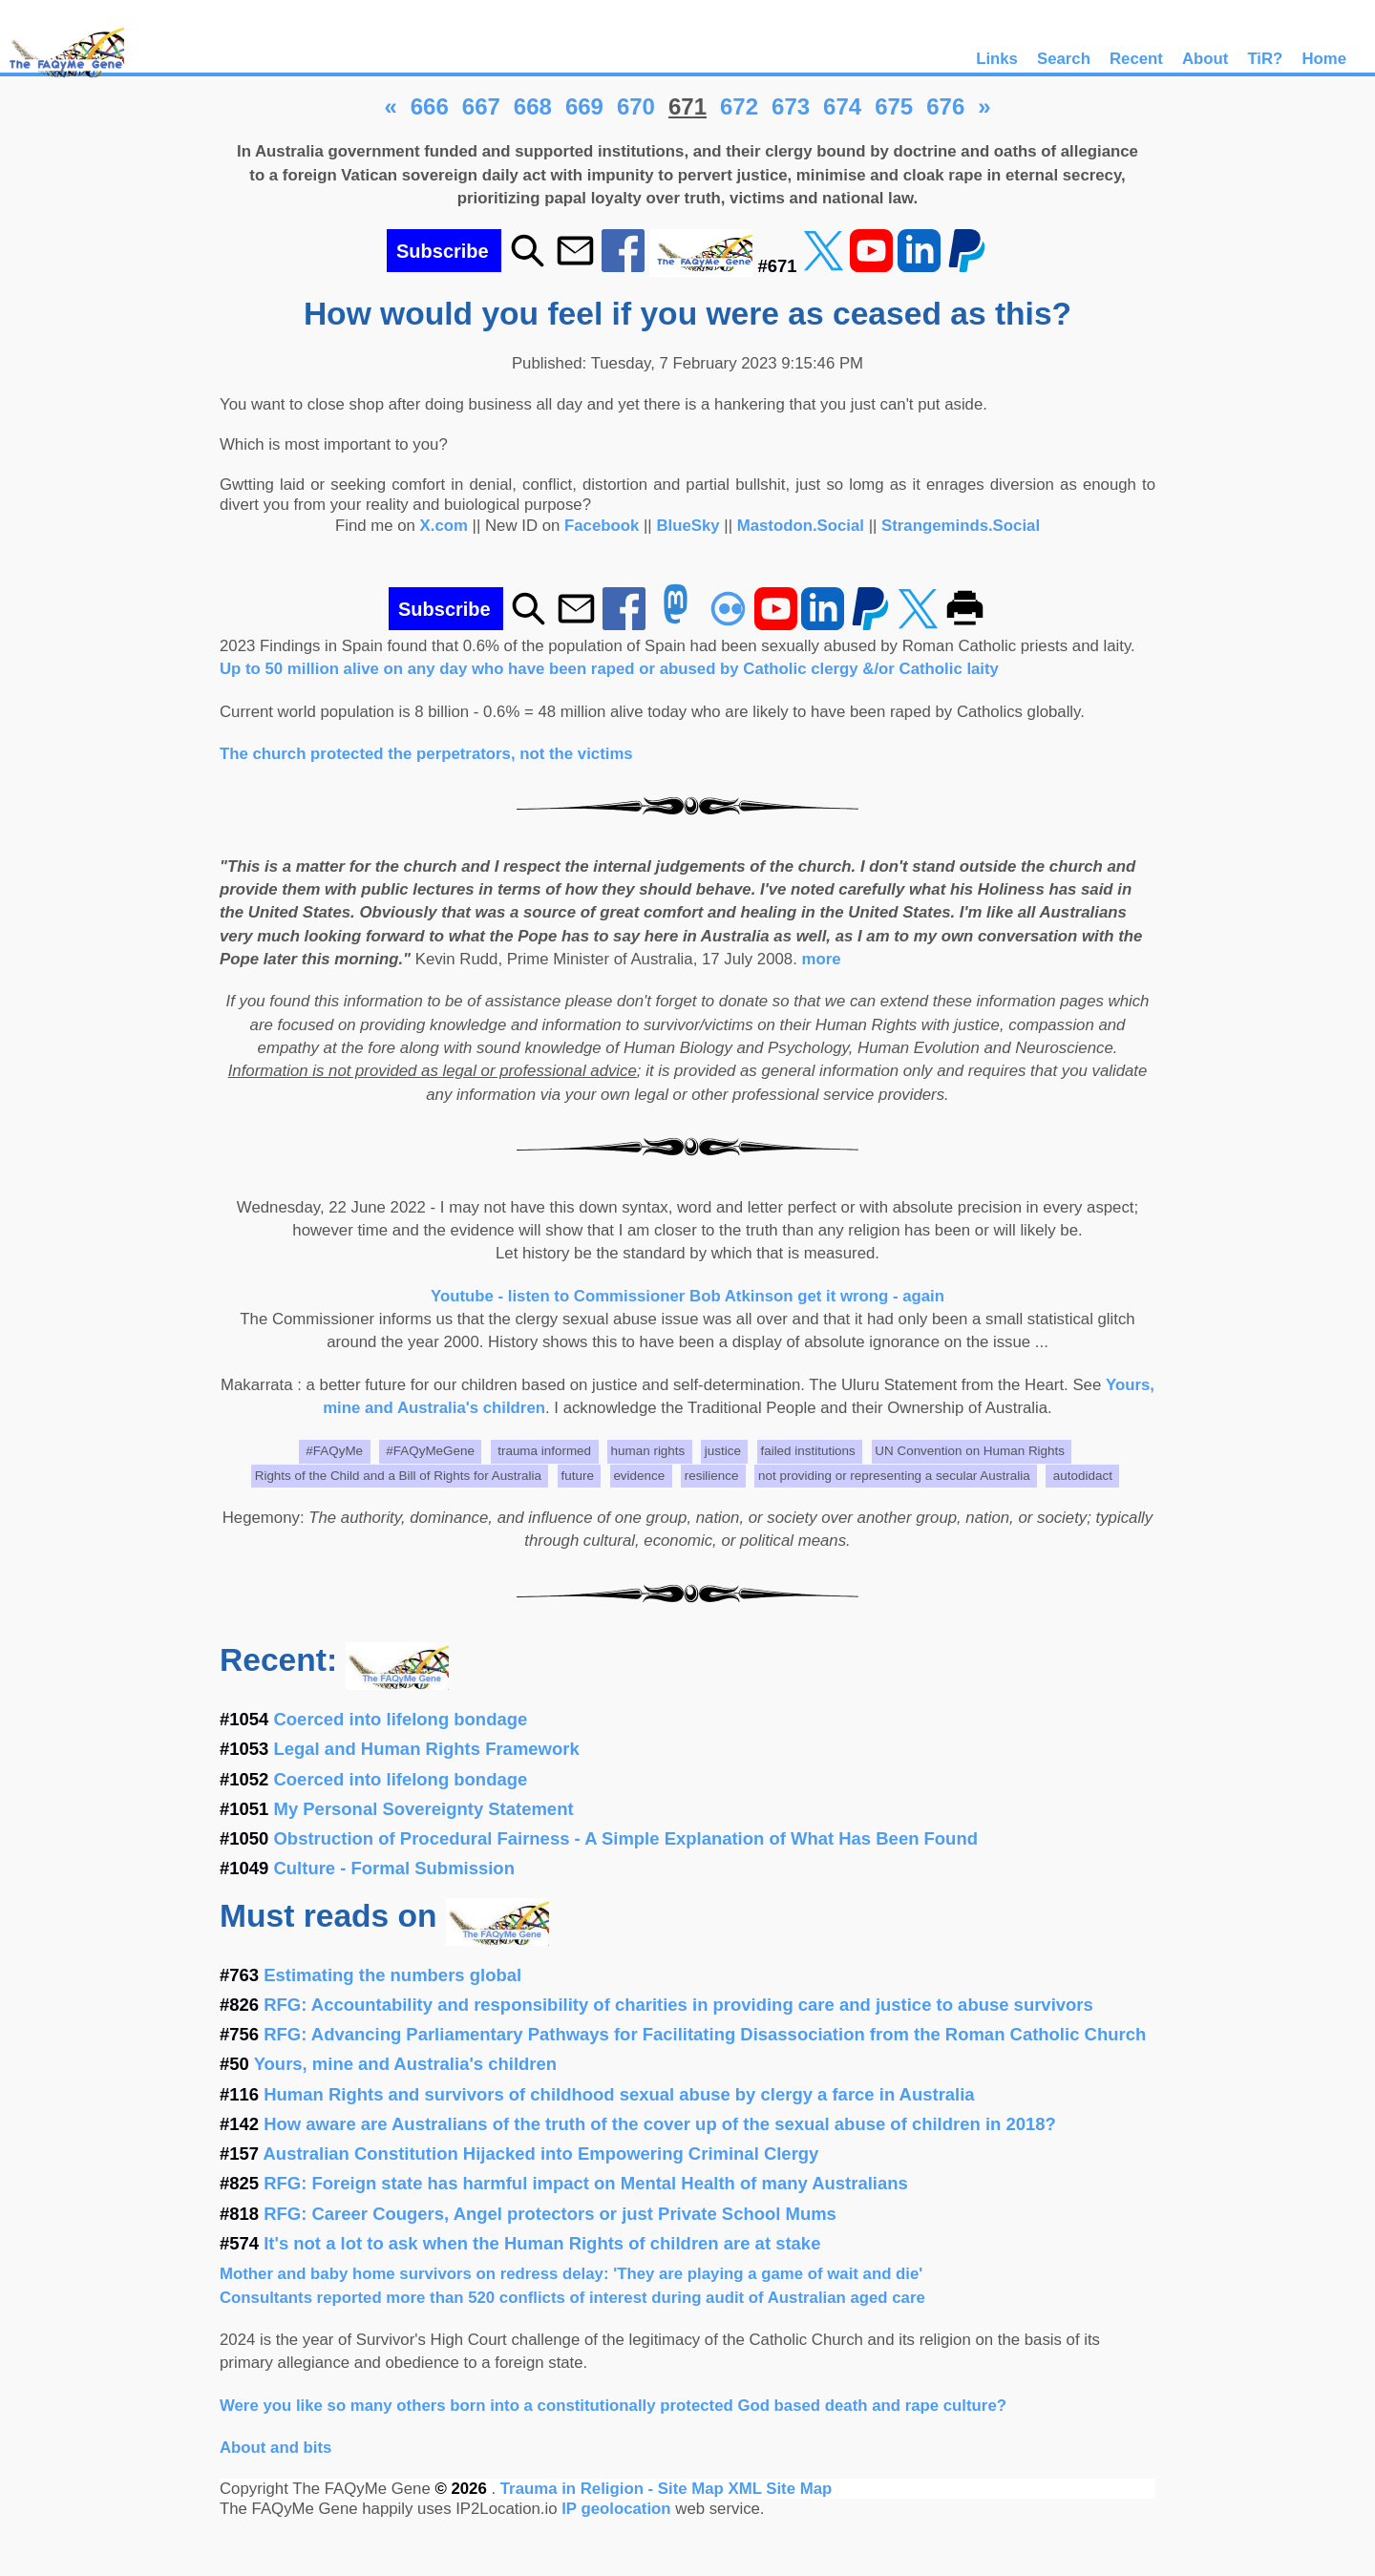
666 (430, 106)
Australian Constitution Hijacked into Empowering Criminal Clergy (541, 2153)
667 (481, 106)
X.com (444, 526)
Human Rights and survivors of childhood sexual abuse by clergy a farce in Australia (619, 2094)
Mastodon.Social (800, 526)
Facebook (601, 526)
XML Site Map (780, 2489)
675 (894, 106)
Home (1323, 59)
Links (997, 59)
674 (842, 106)
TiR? (1264, 59)
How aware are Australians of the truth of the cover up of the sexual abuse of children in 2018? (660, 2124)
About (1205, 59)
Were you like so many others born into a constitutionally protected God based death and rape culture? (613, 2406)
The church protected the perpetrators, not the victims (426, 754)
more (821, 959)
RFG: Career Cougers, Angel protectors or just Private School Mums (550, 2214)
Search (1063, 59)
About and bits (275, 2448)
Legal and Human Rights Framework (427, 1749)
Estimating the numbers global (392, 1975)
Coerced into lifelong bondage (401, 1719)
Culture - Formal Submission (394, 1868)
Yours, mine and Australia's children (405, 2064)
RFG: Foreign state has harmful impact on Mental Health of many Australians (586, 2183)
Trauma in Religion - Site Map (614, 2489)
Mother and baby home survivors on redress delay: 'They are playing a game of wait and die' (571, 2274)
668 (533, 106)
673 (791, 106)
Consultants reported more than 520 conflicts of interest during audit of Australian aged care (572, 2298)
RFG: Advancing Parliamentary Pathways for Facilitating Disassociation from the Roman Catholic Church (705, 2034)
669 (584, 106)
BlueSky (687, 526)
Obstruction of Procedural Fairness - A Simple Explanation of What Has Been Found (626, 1838)
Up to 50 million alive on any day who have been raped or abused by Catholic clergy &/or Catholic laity (609, 669)
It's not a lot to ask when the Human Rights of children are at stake (542, 2243)
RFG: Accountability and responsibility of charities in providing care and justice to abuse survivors (678, 2005)
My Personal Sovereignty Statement (424, 1809)
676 (945, 106)
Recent (1136, 59)
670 (636, 106)
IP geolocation (615, 2509)
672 (739, 106)
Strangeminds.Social (960, 526)
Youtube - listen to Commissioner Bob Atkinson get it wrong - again (687, 1296)
